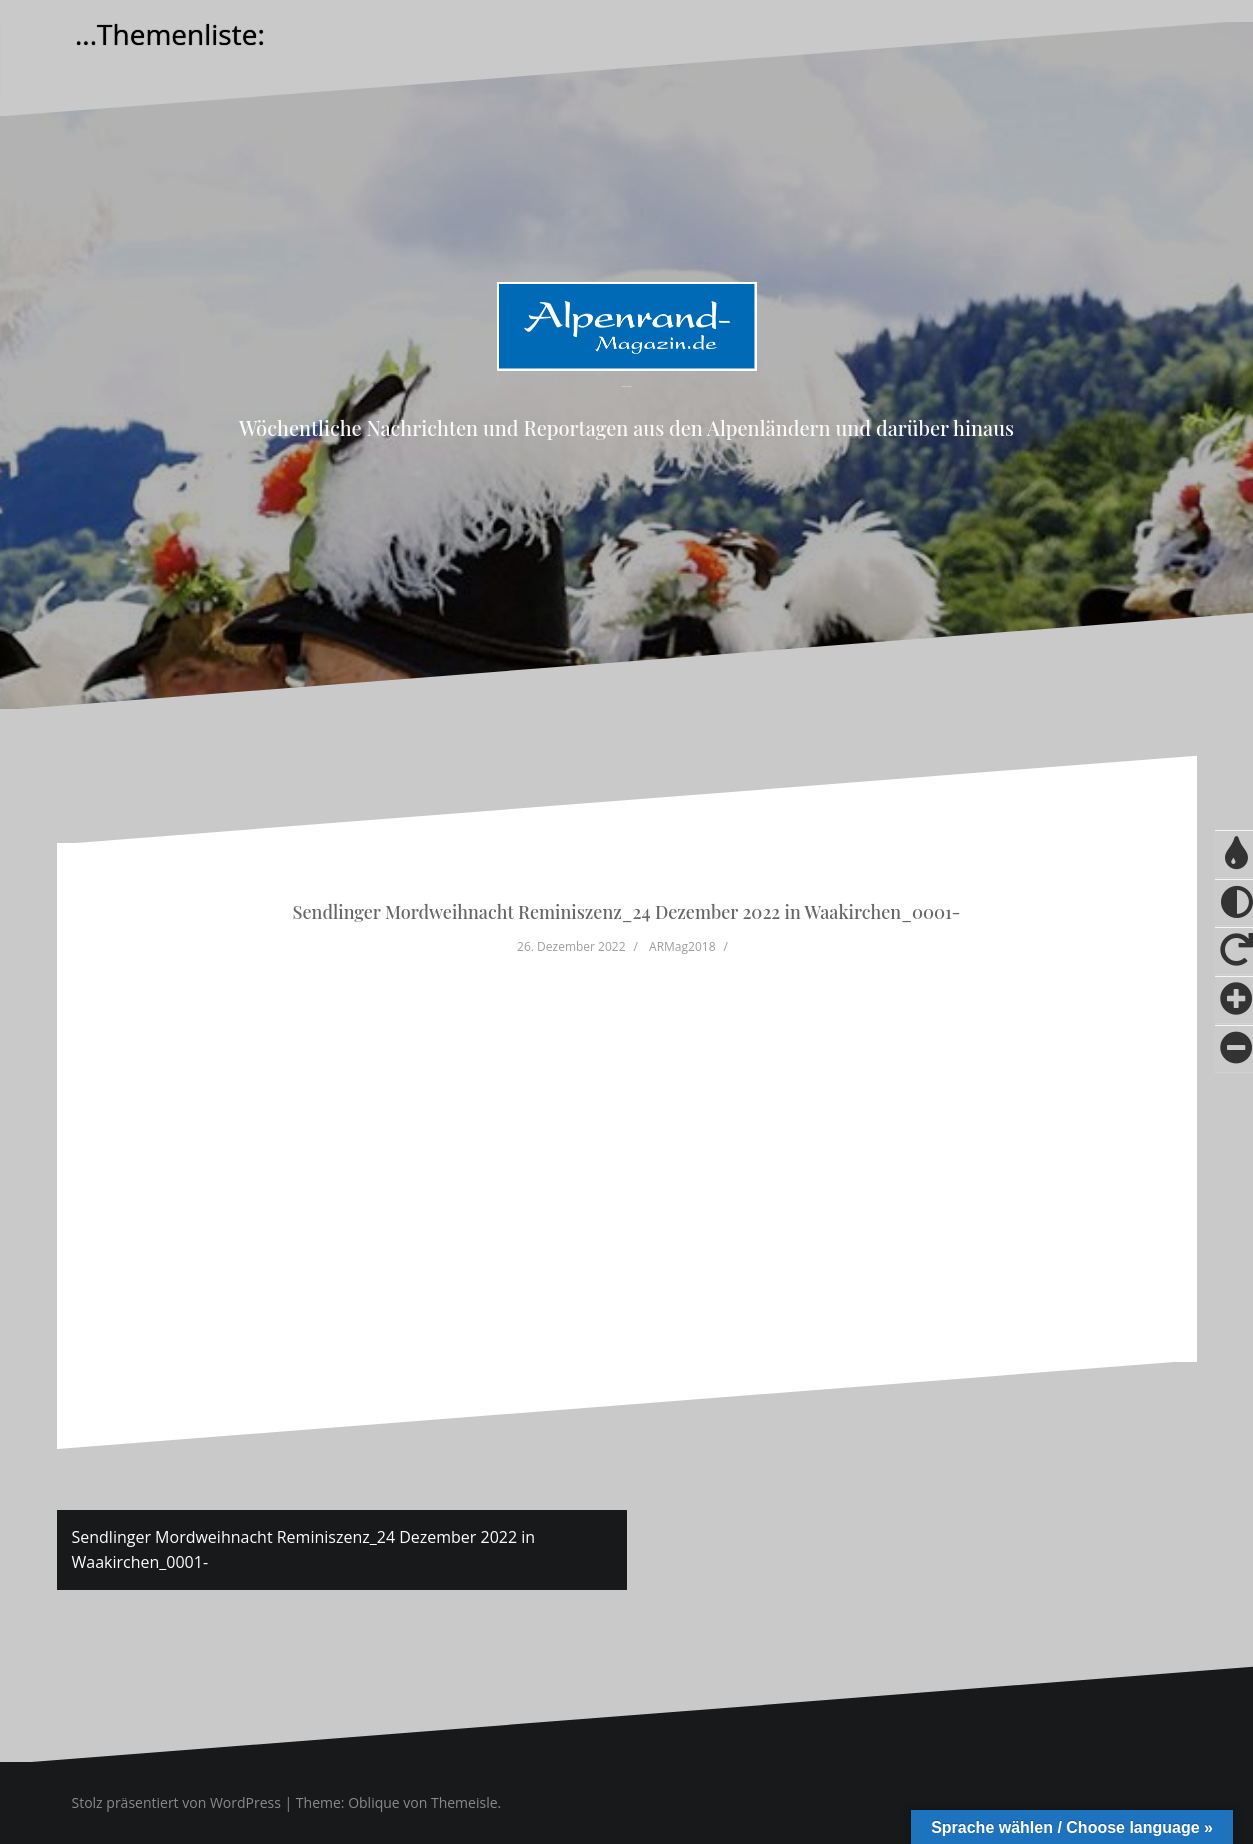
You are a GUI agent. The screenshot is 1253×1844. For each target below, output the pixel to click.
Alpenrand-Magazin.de (626, 386)
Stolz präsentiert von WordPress (176, 1802)
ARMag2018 (682, 946)
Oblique (374, 1802)
